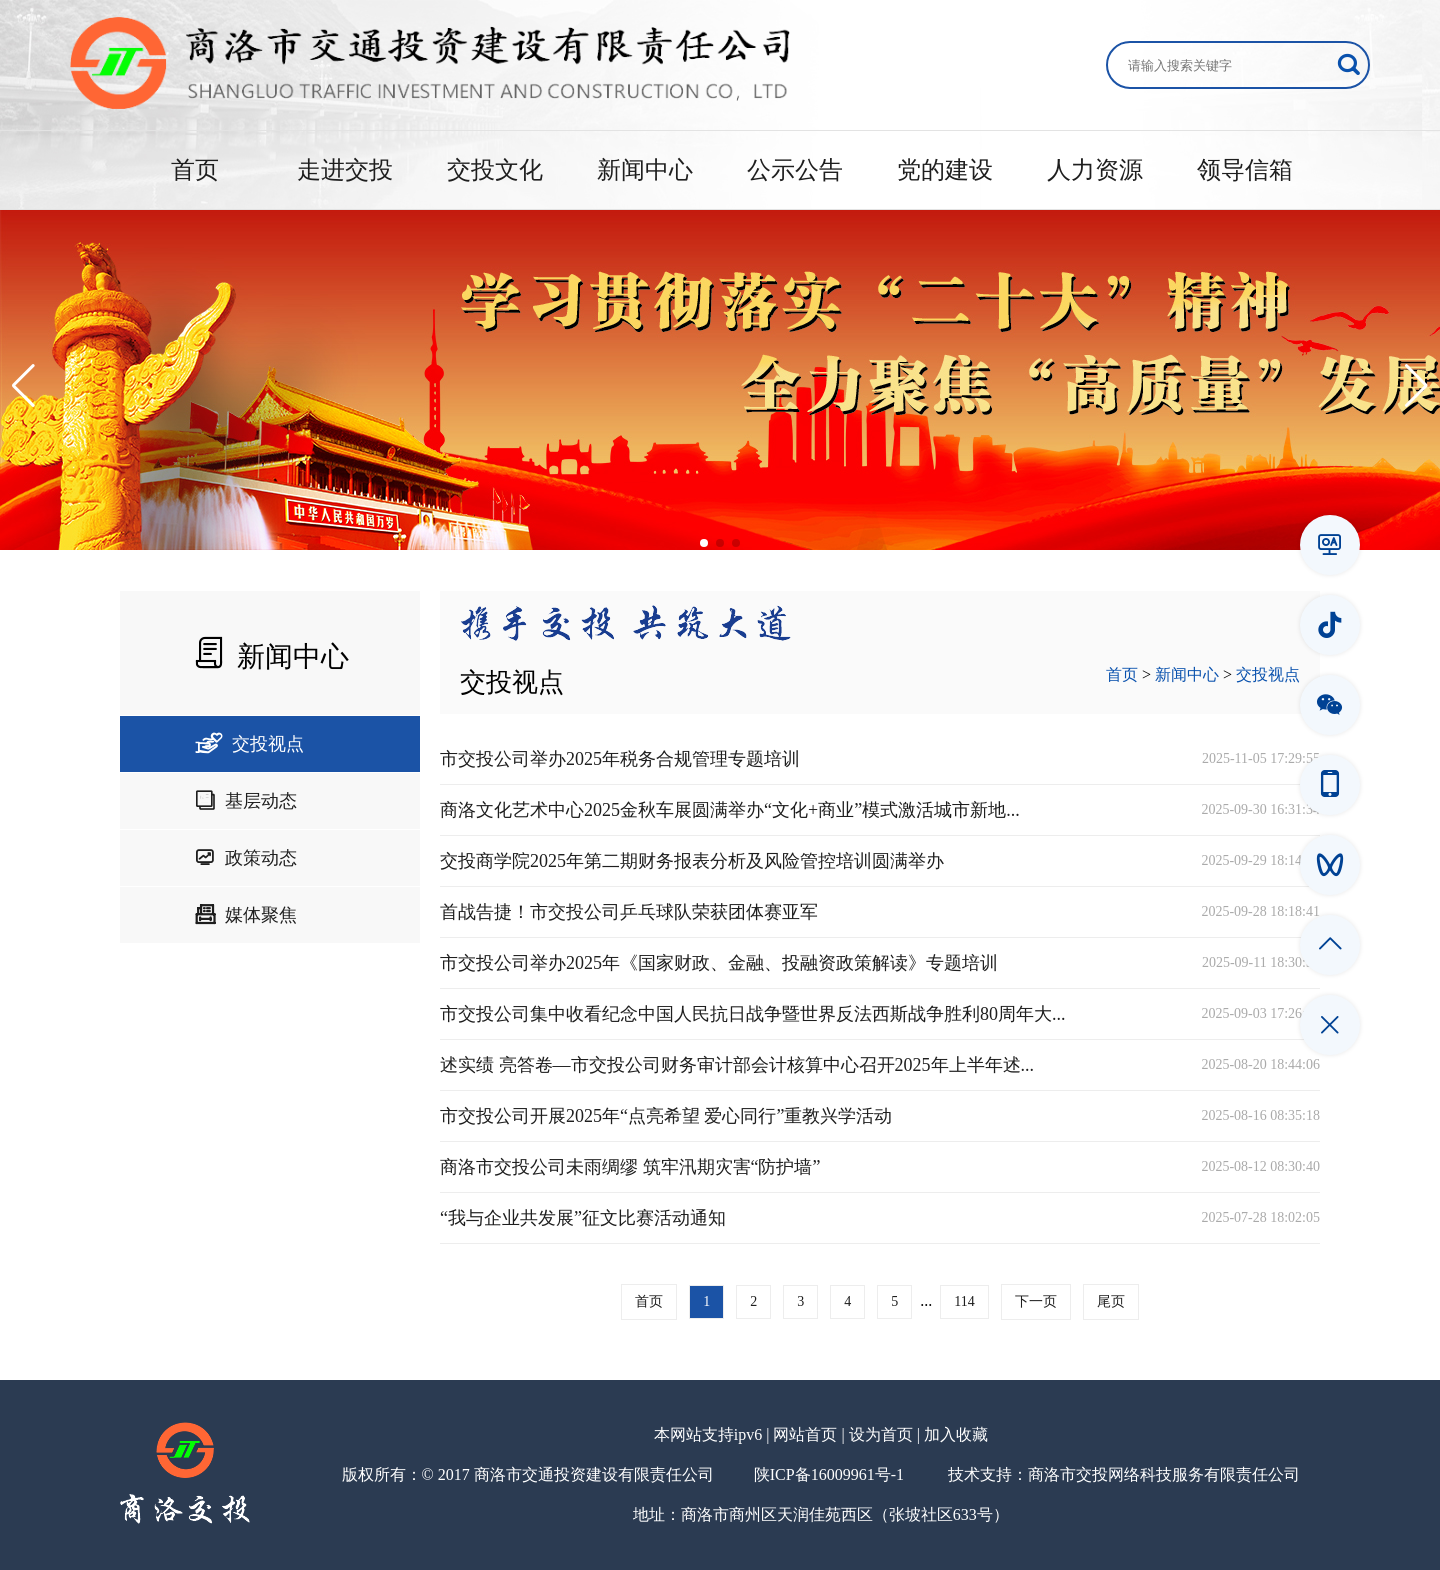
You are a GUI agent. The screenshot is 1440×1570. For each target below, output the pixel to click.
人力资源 (1095, 170)
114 (964, 1301)
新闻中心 (645, 170)
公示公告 (795, 170)
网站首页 (805, 1434)
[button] (23, 386)
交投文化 (495, 170)
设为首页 (881, 1434)
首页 (195, 170)
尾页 (1111, 1301)
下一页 (1036, 1301)
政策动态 (246, 858)
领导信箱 (1245, 170)
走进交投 (345, 170)
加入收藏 (956, 1434)
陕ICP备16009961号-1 (829, 1474)
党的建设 (945, 170)
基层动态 (246, 801)
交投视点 (249, 744)
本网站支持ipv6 (708, 1434)
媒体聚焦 (246, 915)
